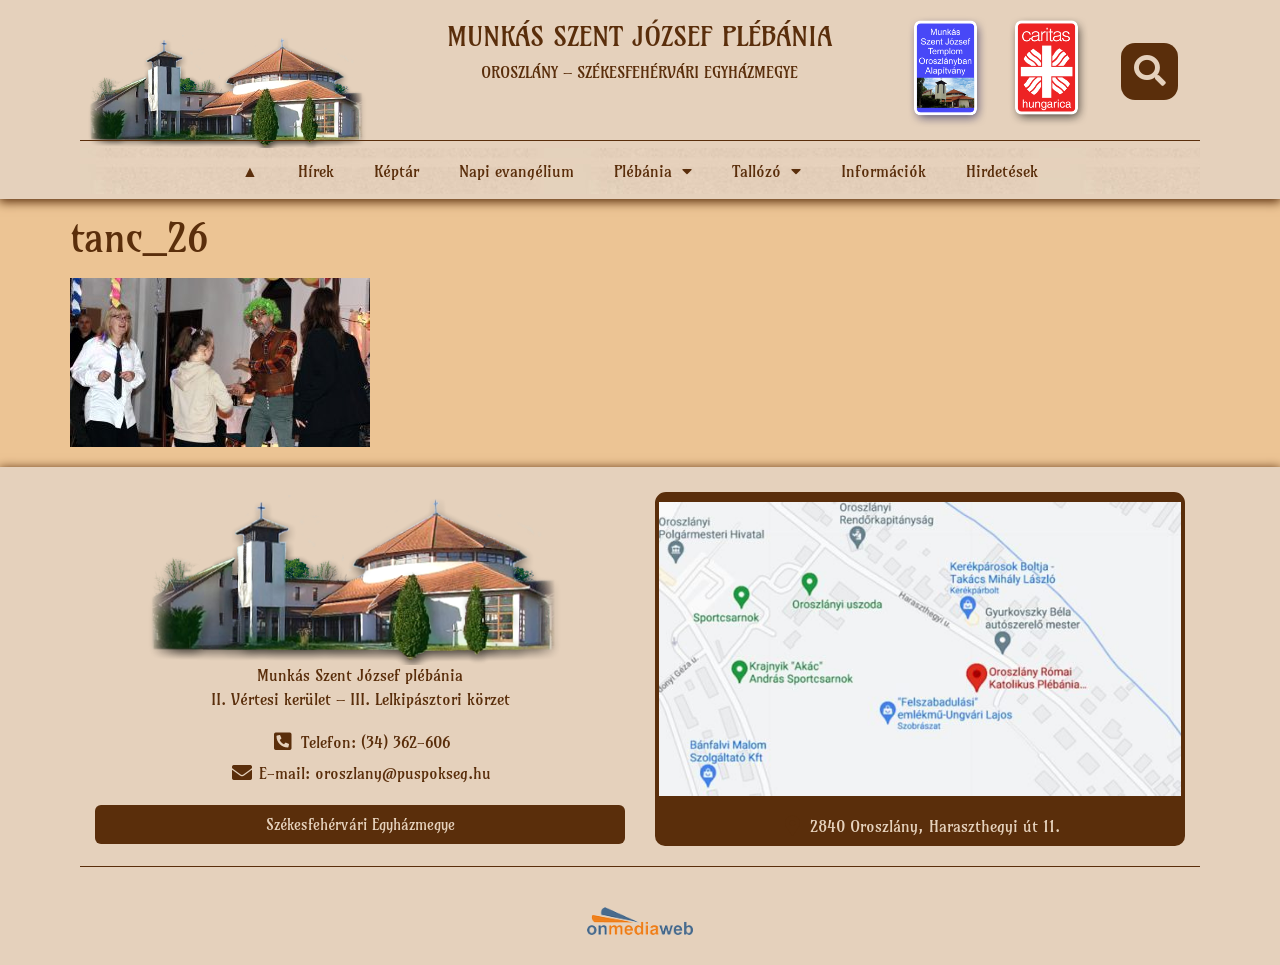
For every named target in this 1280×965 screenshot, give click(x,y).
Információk (883, 171)
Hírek (316, 171)
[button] (1149, 71)
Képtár (396, 171)
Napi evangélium (516, 171)
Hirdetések (1002, 171)
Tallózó (766, 171)
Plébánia (653, 171)
